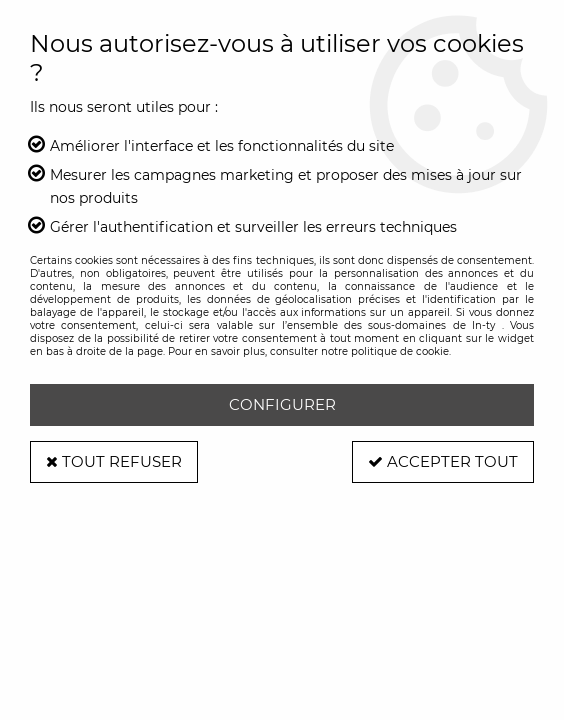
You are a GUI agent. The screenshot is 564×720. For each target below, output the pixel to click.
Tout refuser (114, 461)
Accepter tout (443, 461)
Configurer (282, 404)
